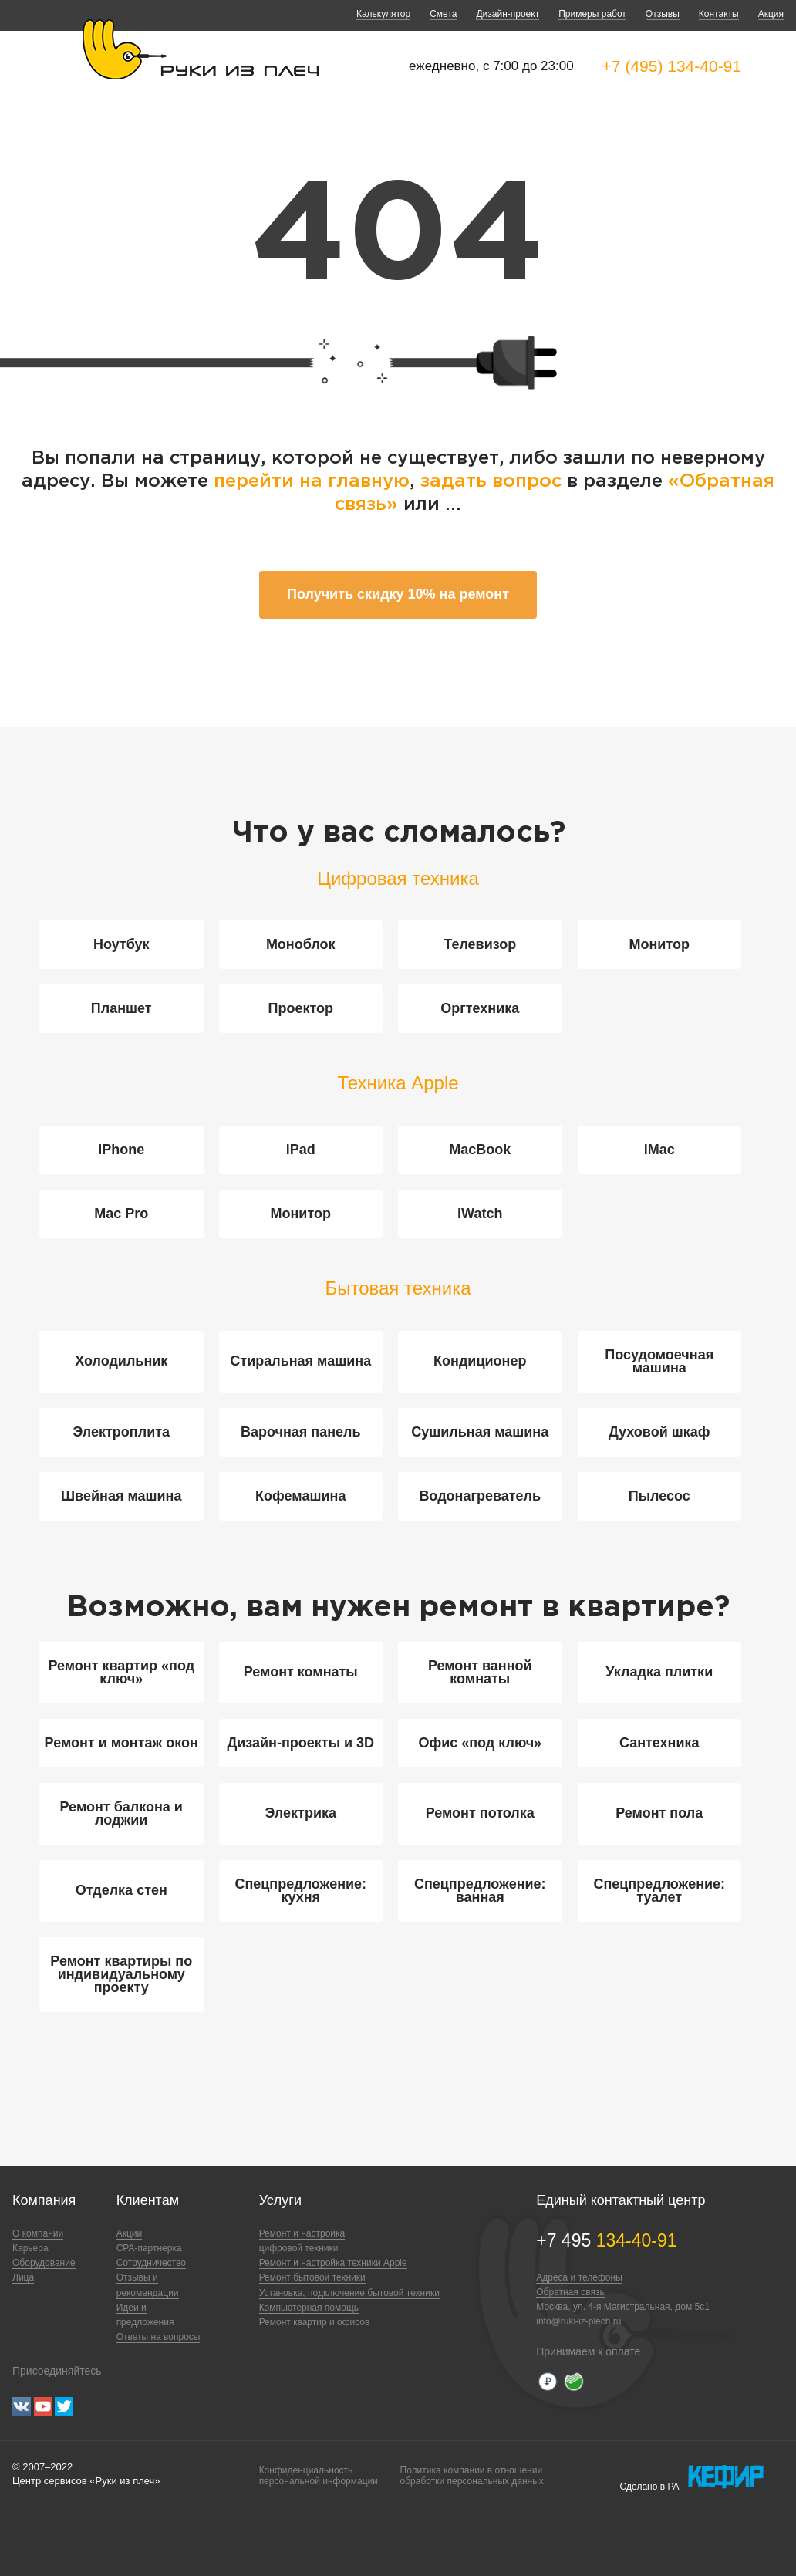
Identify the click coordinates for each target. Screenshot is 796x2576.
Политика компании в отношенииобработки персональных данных (472, 2476)
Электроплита (121, 1432)
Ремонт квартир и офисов (314, 2322)
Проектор (300, 1008)
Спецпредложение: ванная (480, 1890)
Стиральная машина (300, 1361)
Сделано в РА (691, 2477)
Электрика (300, 1813)
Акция (771, 13)
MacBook (480, 1149)
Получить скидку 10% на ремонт (398, 594)
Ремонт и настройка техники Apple (333, 2262)
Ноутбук (121, 944)
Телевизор (480, 944)
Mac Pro (121, 1213)
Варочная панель (301, 1432)
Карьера (30, 2248)
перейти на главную (312, 481)
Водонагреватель (480, 1496)
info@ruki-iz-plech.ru (578, 2321)
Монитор (659, 944)
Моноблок (301, 944)
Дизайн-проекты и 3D (300, 1743)
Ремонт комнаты (301, 1672)
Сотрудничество (151, 2262)
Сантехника (659, 1743)
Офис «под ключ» (479, 1743)
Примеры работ (592, 13)
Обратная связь (570, 2292)
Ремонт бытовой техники (312, 2277)
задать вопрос (491, 481)
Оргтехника (479, 1008)
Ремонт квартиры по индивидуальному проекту (121, 1974)
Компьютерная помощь (309, 2307)
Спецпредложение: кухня (300, 1890)
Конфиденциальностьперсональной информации (318, 2476)
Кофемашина (300, 1496)
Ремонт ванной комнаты (480, 1672)
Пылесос (659, 1496)
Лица (23, 2277)
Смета (443, 13)
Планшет (121, 1008)
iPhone (121, 1149)
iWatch (479, 1213)
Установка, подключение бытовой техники (349, 2292)
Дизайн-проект (507, 13)
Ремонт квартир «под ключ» (121, 1672)
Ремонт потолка (480, 1813)
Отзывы (663, 13)
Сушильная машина (479, 1432)
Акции (129, 2233)
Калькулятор (383, 13)
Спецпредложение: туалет (659, 1890)
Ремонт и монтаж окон (121, 1743)
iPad (300, 1149)
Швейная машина (121, 1496)
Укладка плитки (659, 1672)
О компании (37, 2233)
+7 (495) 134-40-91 (671, 66)
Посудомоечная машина (659, 1361)
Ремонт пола (659, 1813)
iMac (659, 1149)
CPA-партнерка (149, 2248)
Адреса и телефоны (579, 2277)
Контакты (719, 13)
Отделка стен (121, 1890)
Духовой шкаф (659, 1432)
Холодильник (121, 1361)
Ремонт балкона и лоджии (121, 1813)
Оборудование (44, 2262)
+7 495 (606, 2240)
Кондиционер (479, 1361)
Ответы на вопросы (158, 2336)
